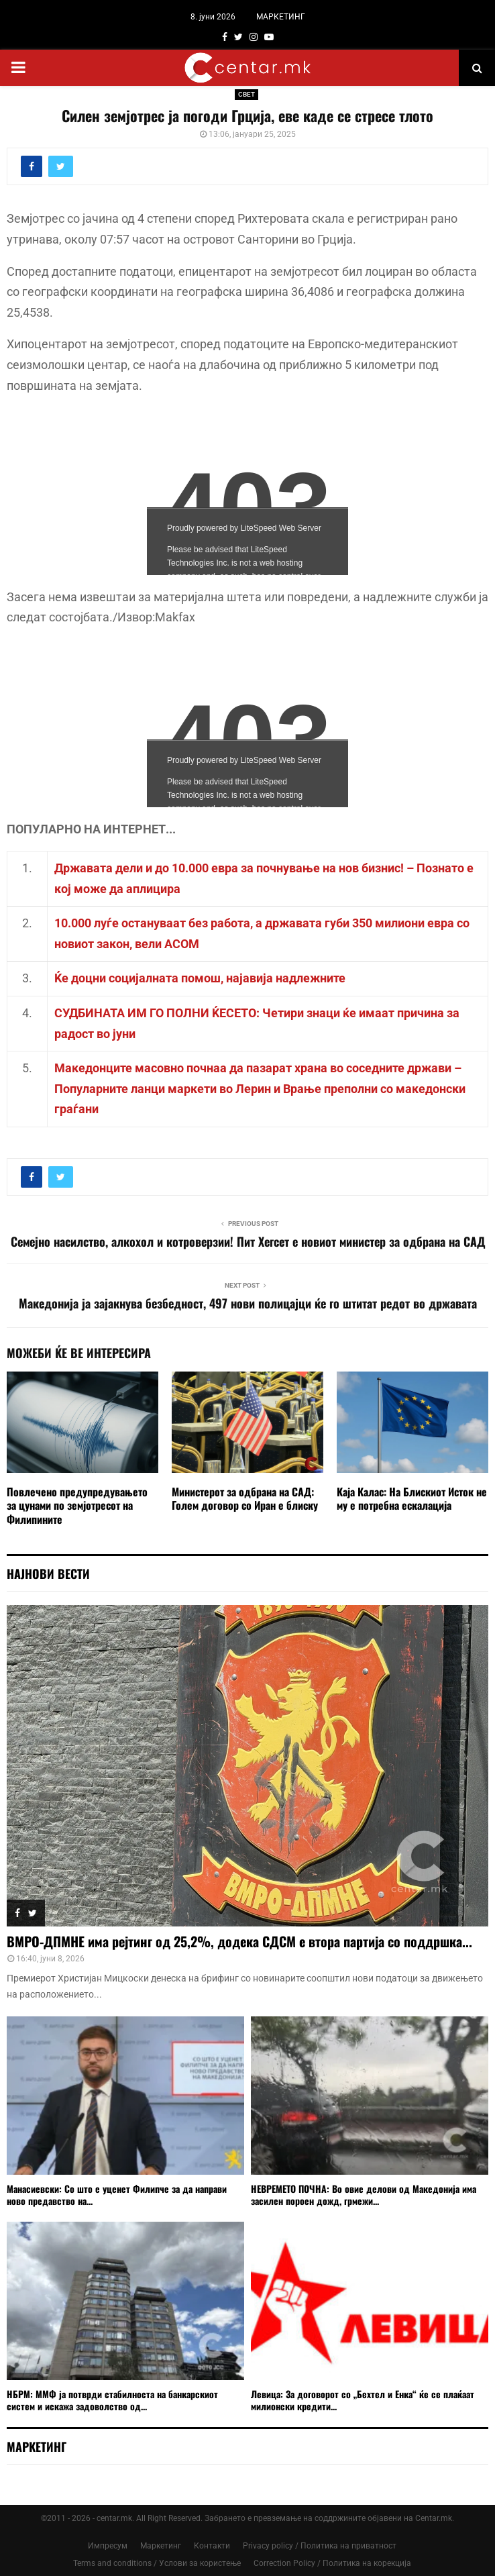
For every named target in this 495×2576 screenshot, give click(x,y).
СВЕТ (246, 94)
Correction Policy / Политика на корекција (332, 2563)
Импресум (107, 2546)
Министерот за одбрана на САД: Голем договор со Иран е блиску (245, 1499)
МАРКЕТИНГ (280, 16)
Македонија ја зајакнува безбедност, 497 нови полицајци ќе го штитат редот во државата (248, 1303)
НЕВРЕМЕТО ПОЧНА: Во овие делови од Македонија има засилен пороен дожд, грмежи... (363, 2194)
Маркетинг (160, 2546)
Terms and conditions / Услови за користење (157, 2563)
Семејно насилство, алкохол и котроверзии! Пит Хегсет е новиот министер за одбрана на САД (248, 1241)
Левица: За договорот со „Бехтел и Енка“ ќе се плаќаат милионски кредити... (362, 2400)
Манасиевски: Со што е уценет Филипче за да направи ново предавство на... (117, 2194)
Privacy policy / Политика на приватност (319, 2546)
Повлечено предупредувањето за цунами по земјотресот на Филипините (77, 1506)
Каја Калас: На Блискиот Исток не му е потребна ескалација (412, 1499)
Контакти (212, 2546)
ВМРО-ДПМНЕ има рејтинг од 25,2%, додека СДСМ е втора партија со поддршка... (239, 1941)
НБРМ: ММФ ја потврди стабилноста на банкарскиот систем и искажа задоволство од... (112, 2400)
